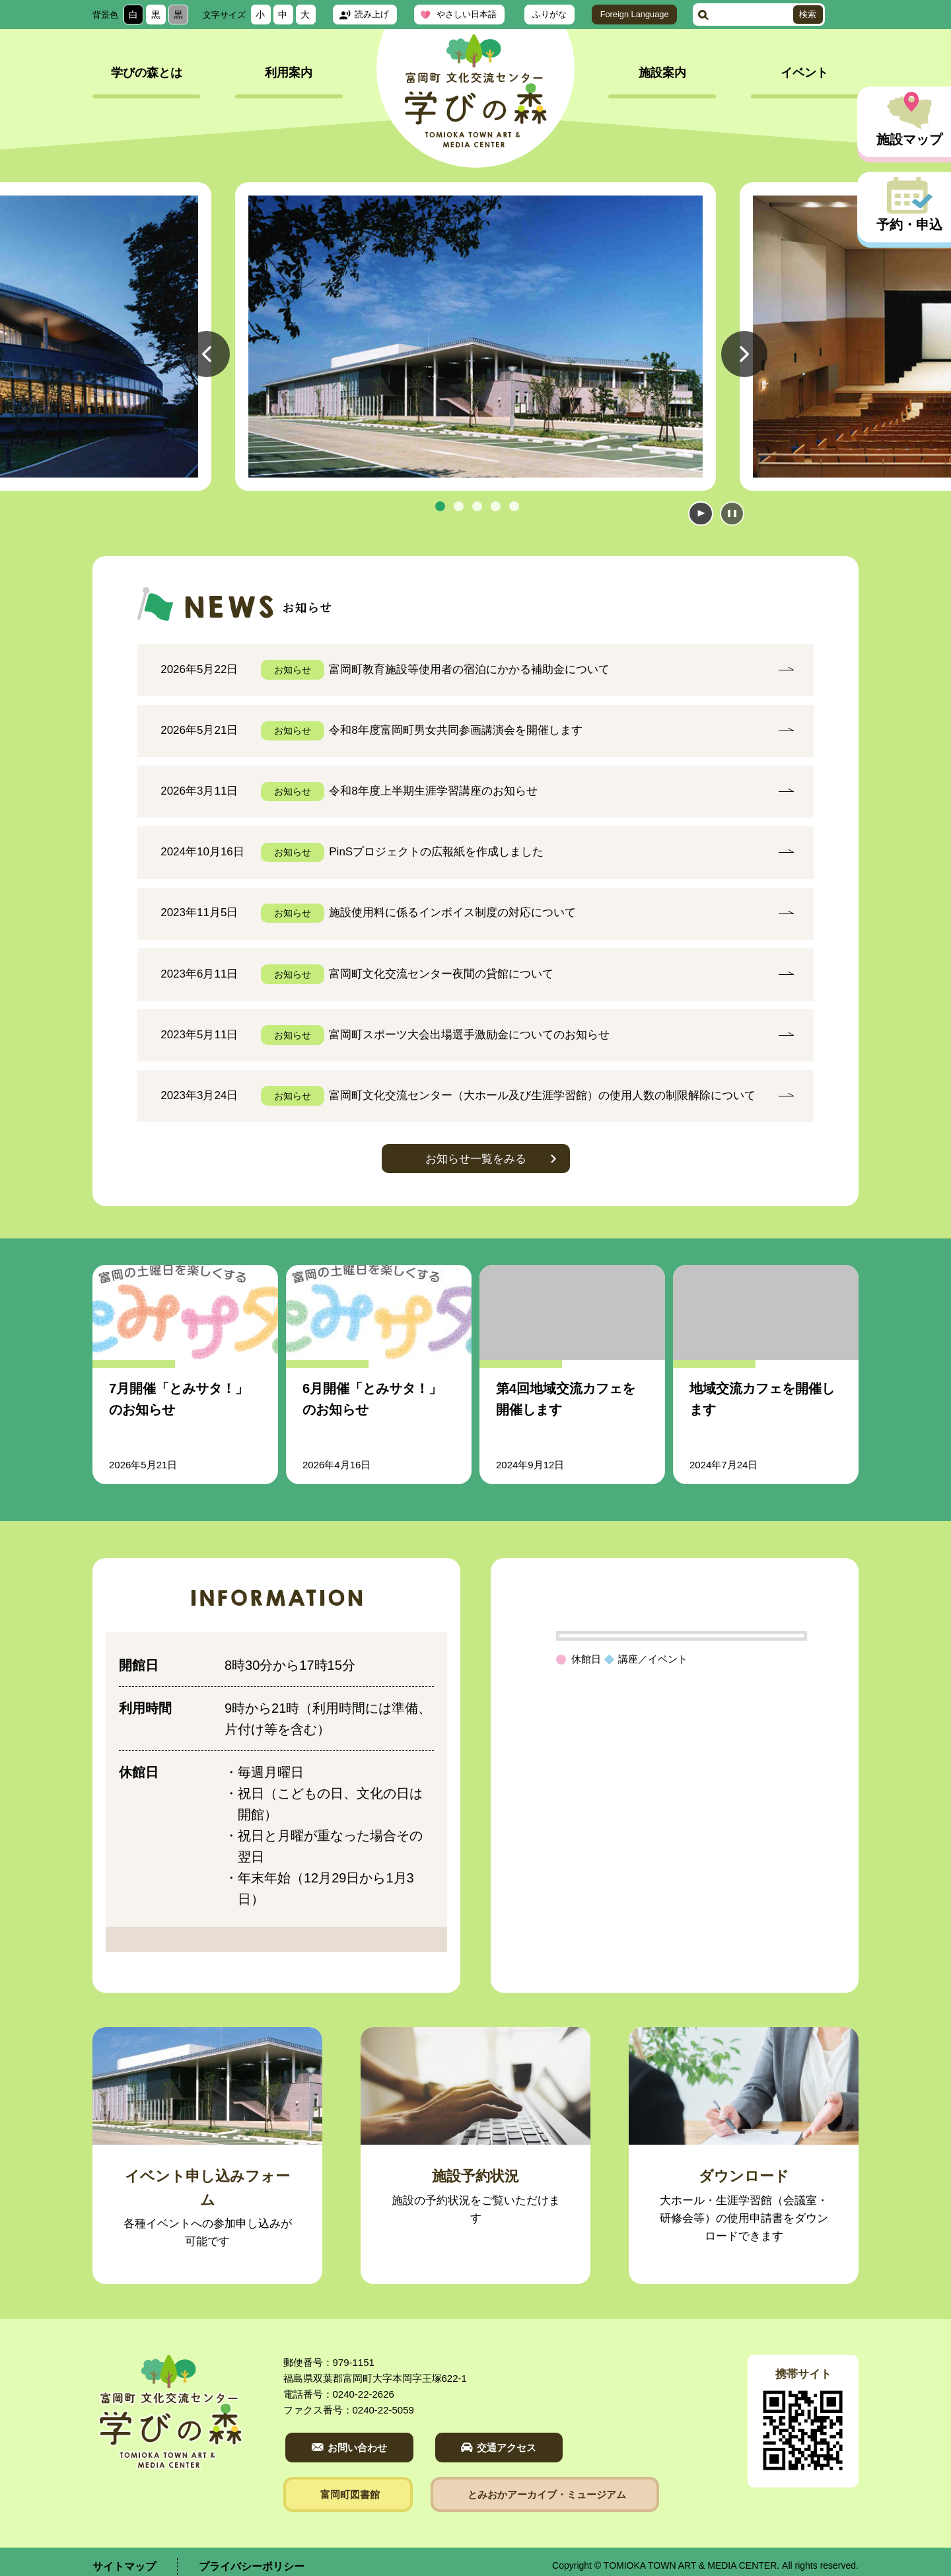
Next (743, 375)
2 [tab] (458, 506)
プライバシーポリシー (251, 2557)
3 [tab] (477, 506)
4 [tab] (495, 506)
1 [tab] (440, 506)
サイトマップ (124, 2557)
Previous (207, 375)
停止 (731, 513)
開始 (699, 513)
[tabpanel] (475, 336)
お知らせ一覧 (475, 1149)
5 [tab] (513, 506)
